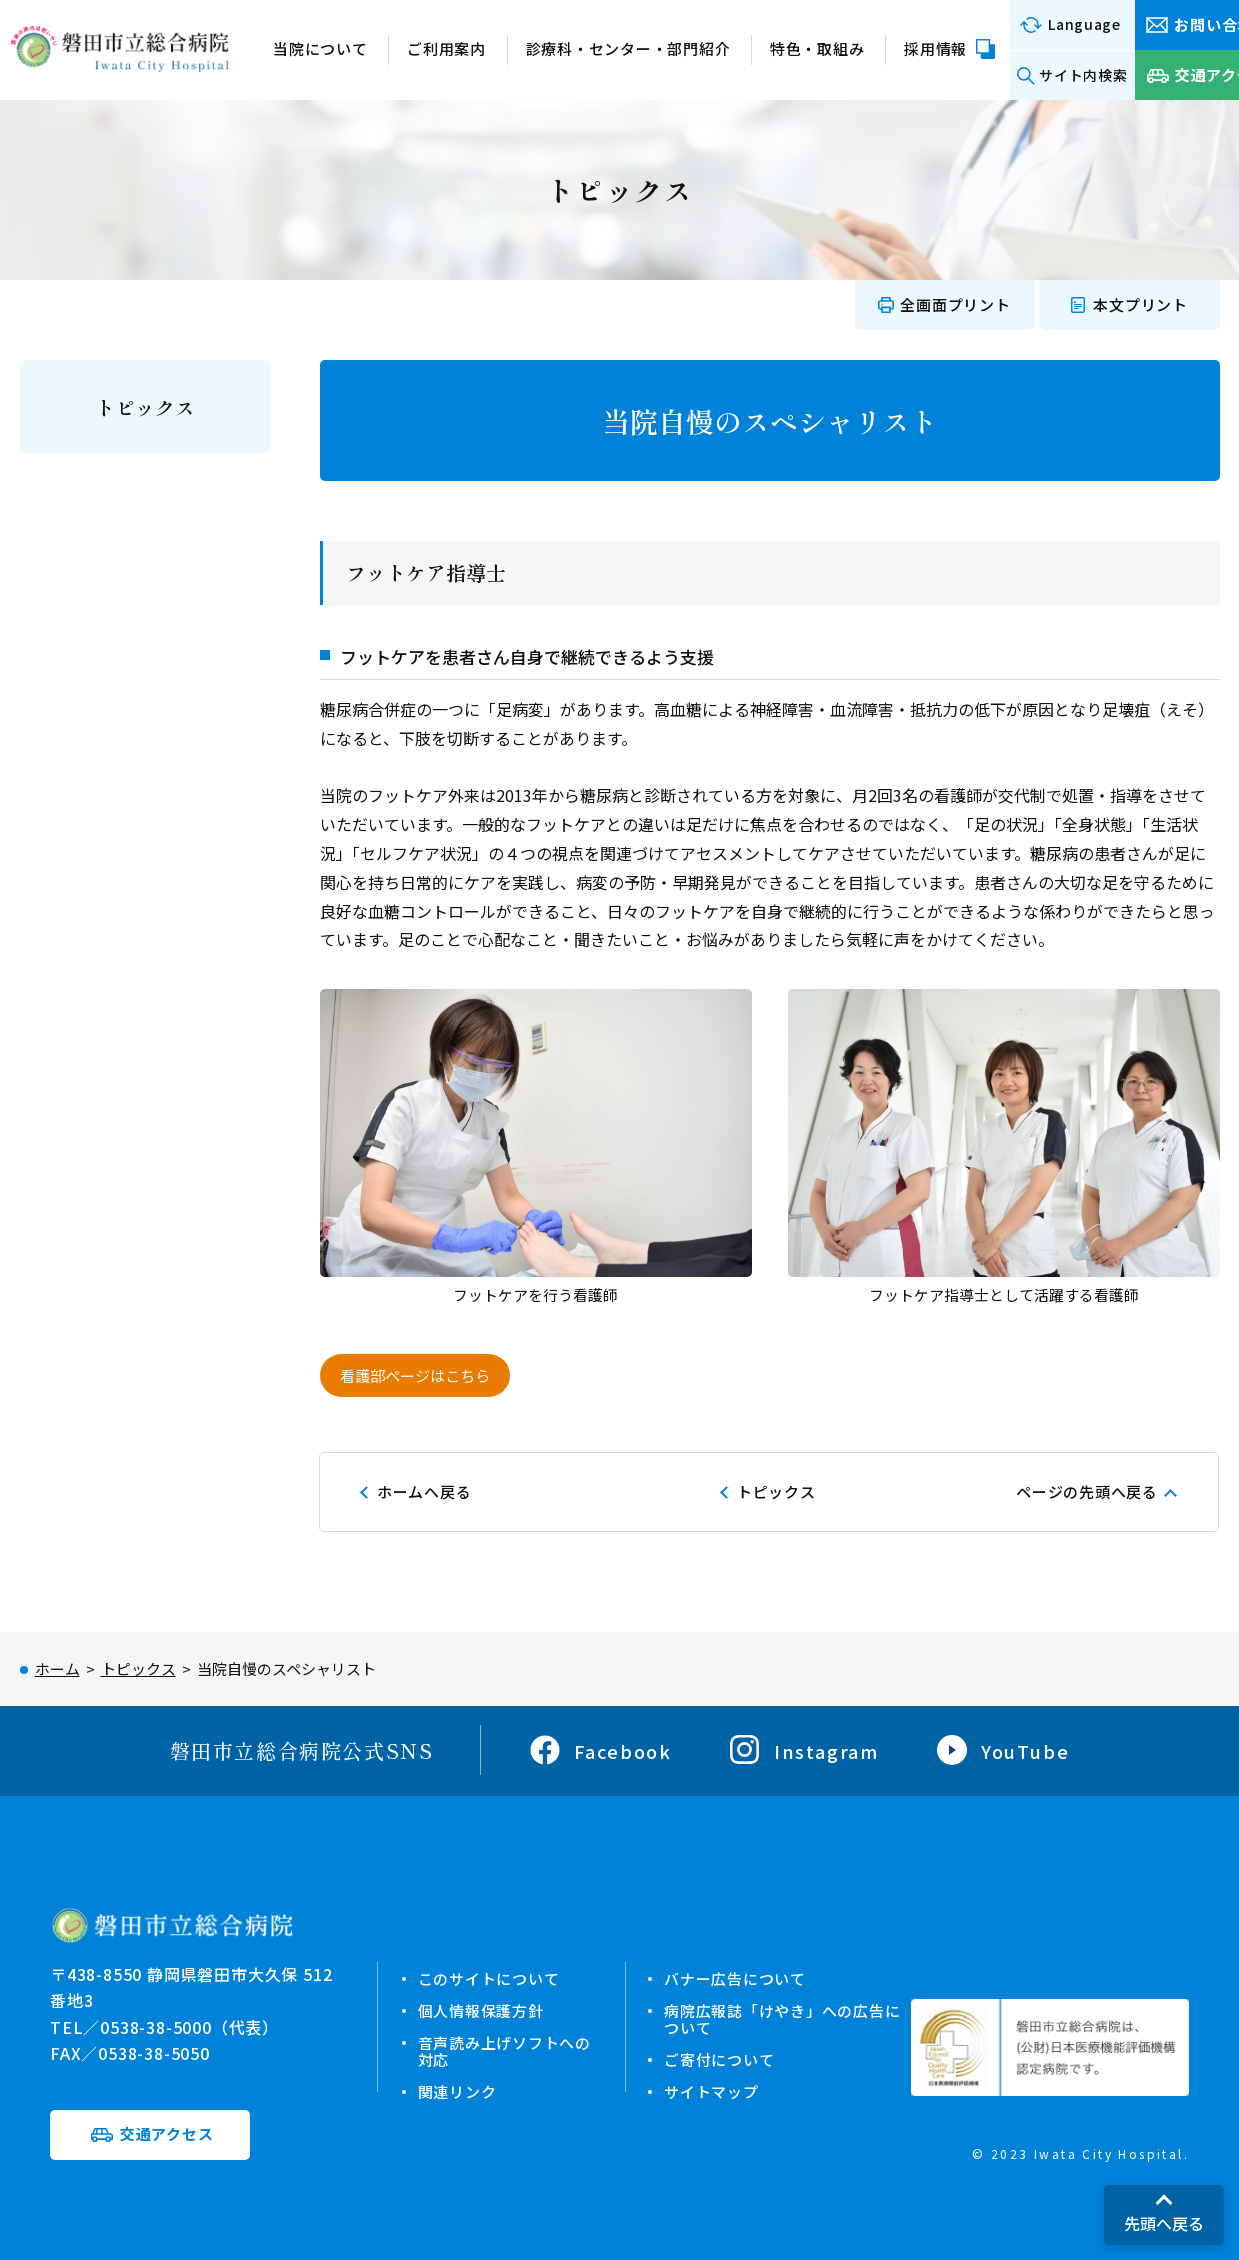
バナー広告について (735, 1978)
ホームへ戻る (424, 1491)
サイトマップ (711, 2087)
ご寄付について (719, 2056)
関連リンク (457, 2087)
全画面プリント (955, 304)
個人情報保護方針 (481, 2009)
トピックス (145, 407)
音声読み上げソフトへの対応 (504, 2048)
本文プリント (1140, 304)
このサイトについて (489, 1978)
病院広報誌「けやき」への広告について (782, 2017)
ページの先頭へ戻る (1087, 1491)
